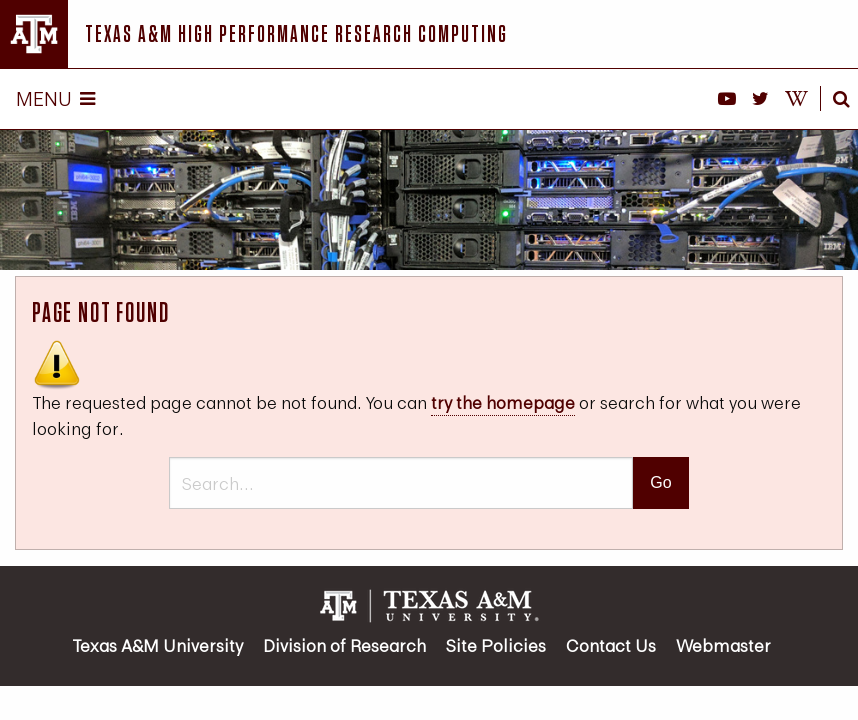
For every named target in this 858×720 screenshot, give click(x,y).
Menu (55, 98)
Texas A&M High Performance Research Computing (296, 33)
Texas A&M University (157, 645)
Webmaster (723, 645)
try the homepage (503, 402)
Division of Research (344, 645)
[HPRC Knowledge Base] (796, 99)
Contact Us (611, 645)
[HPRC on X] (760, 99)
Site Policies (496, 645)
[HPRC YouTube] (727, 99)
